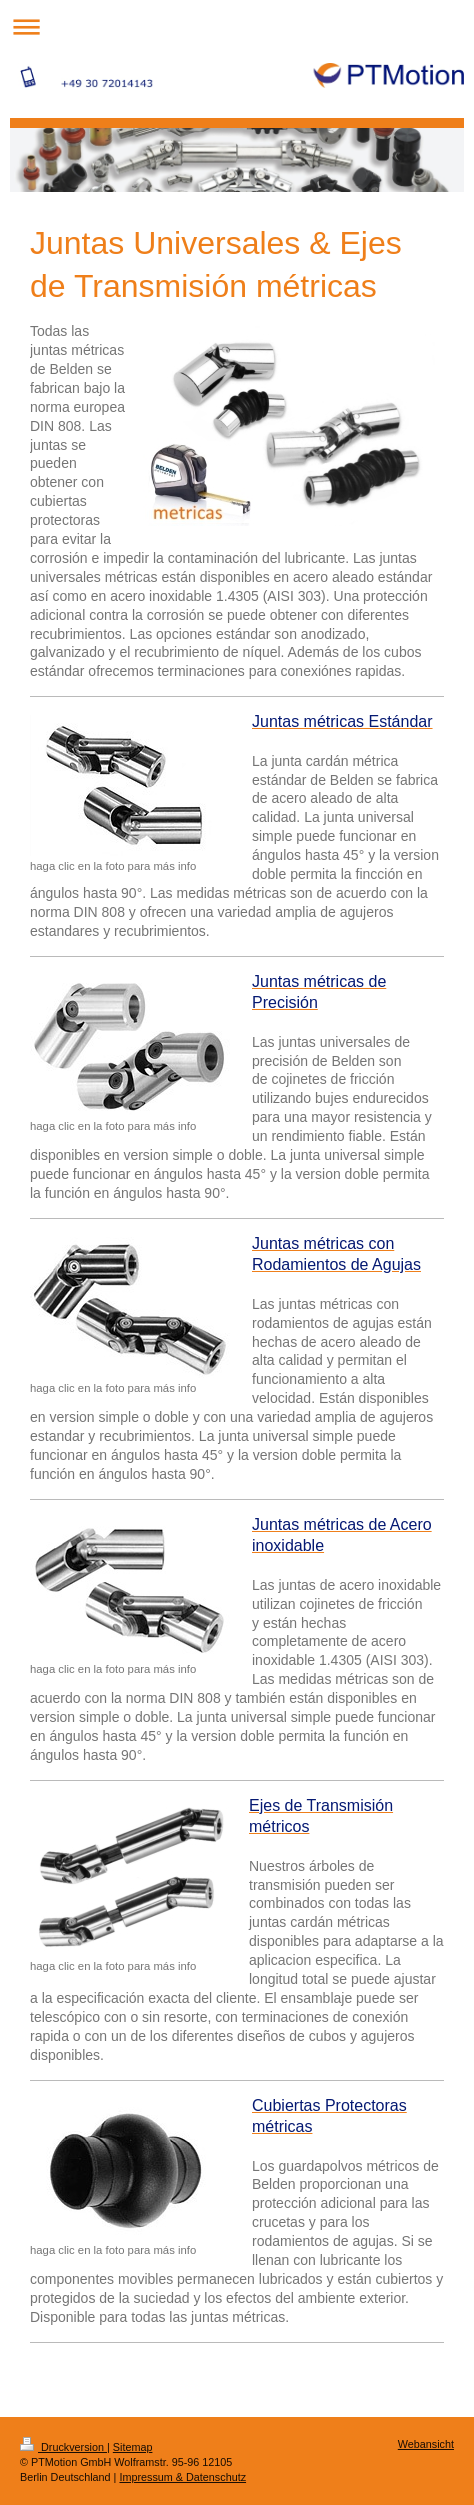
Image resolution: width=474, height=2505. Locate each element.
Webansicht (426, 2444)
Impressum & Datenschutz (182, 2477)
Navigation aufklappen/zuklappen (237, 26)
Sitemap (133, 2447)
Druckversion (63, 2447)
